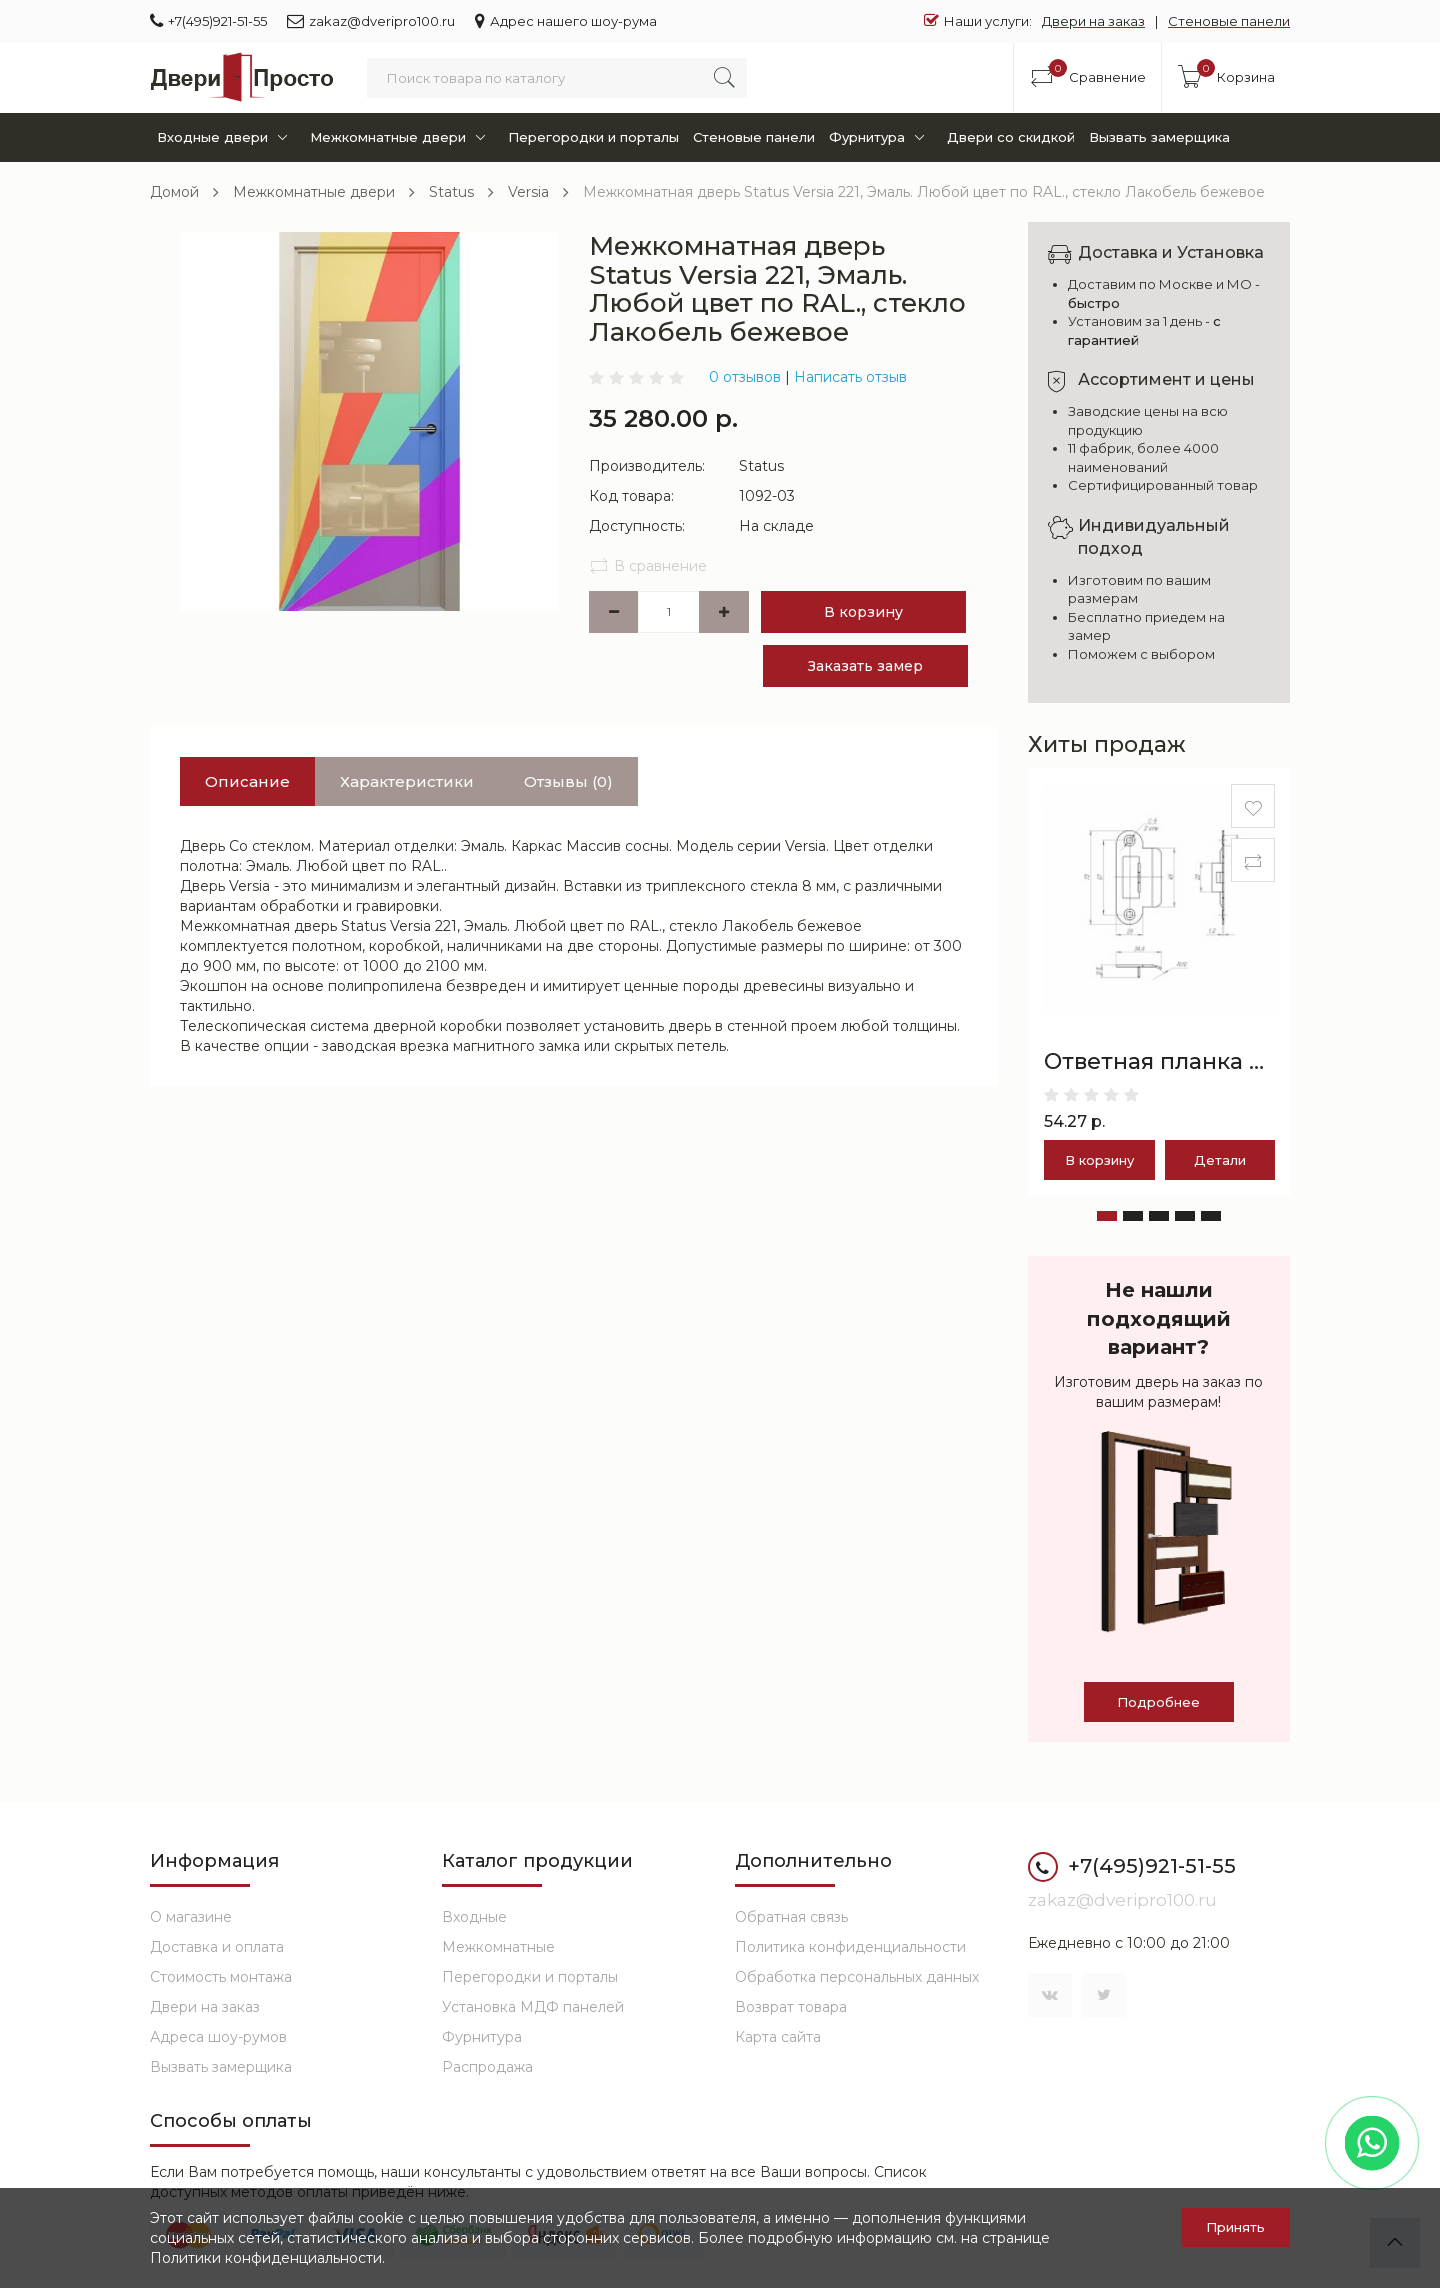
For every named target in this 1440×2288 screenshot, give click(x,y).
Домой (174, 192)
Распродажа (487, 2067)
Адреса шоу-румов (218, 2037)
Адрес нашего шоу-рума (566, 20)
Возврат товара (791, 2007)
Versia (528, 192)
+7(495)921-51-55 (208, 20)
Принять (1235, 2227)
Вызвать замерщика (1159, 137)
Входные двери (226, 137)
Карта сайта (778, 2037)
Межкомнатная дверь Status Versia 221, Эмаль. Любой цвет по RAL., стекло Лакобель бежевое (924, 192)
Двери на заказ (1093, 21)
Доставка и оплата (217, 1947)
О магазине (191, 1917)
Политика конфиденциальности (850, 1947)
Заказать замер (865, 666)
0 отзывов (745, 377)
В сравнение (648, 566)
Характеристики (407, 781)
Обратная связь (791, 1917)
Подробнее (1158, 1702)
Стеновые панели (1229, 21)
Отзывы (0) (568, 781)
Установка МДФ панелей (533, 2007)
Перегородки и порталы (593, 137)
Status (451, 192)
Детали (1220, 1160)
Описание (247, 781)
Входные (474, 1917)
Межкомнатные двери (401, 137)
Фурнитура (880, 137)
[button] (1107, 1216)
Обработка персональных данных (857, 1977)
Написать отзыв (850, 377)
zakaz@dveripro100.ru (371, 20)
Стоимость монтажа (221, 1977)
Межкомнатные (498, 1947)
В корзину (863, 612)
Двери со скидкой (1011, 137)
